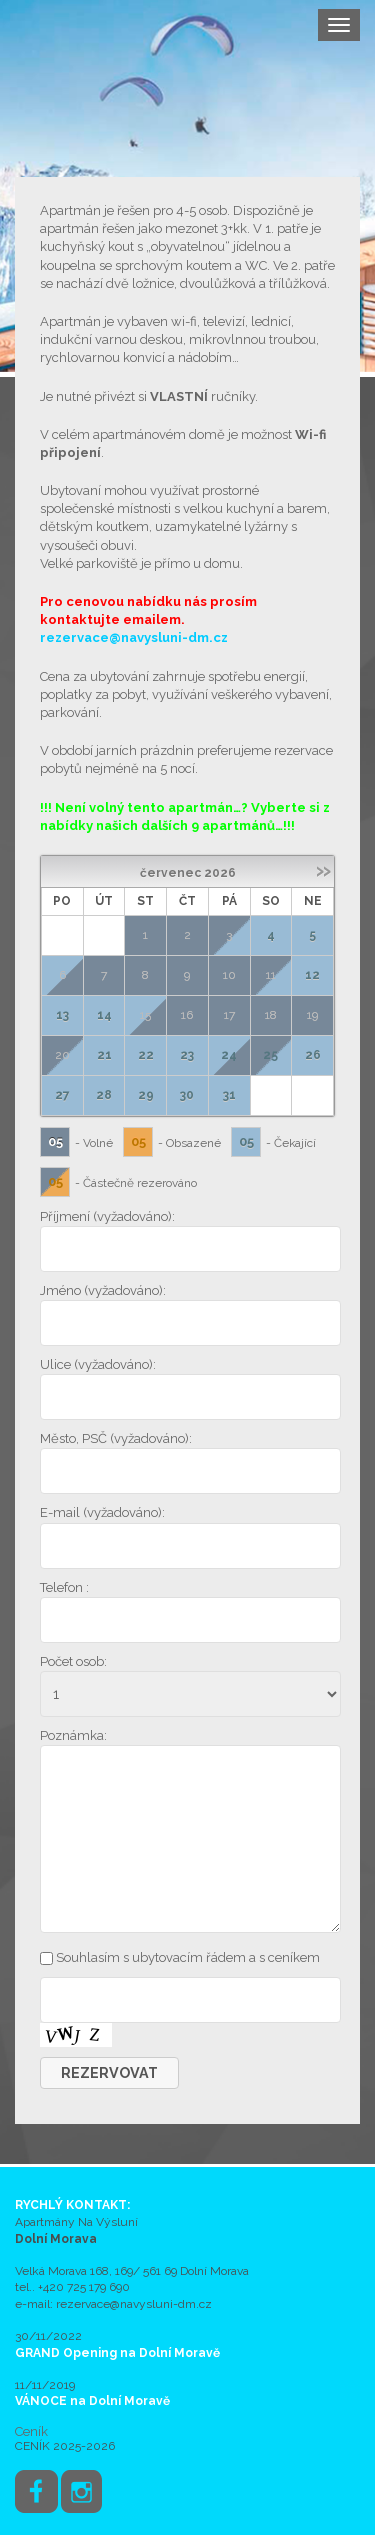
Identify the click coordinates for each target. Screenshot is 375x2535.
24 (229, 1055)
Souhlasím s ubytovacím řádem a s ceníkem (188, 1957)
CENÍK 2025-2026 (65, 2446)
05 (55, 1141)
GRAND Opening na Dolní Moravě (117, 2353)
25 (270, 1055)
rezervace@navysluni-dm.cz (134, 637)
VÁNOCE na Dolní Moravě (92, 2401)
